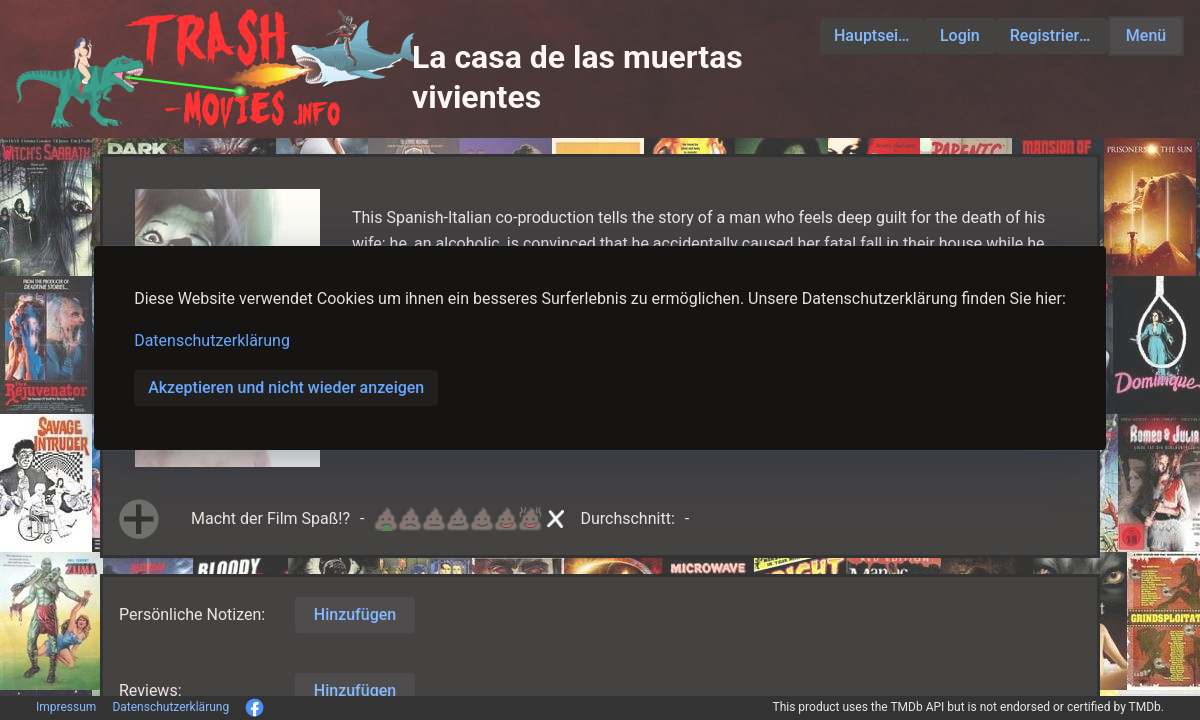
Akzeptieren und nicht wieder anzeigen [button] (286, 387)
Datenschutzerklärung (212, 340)
